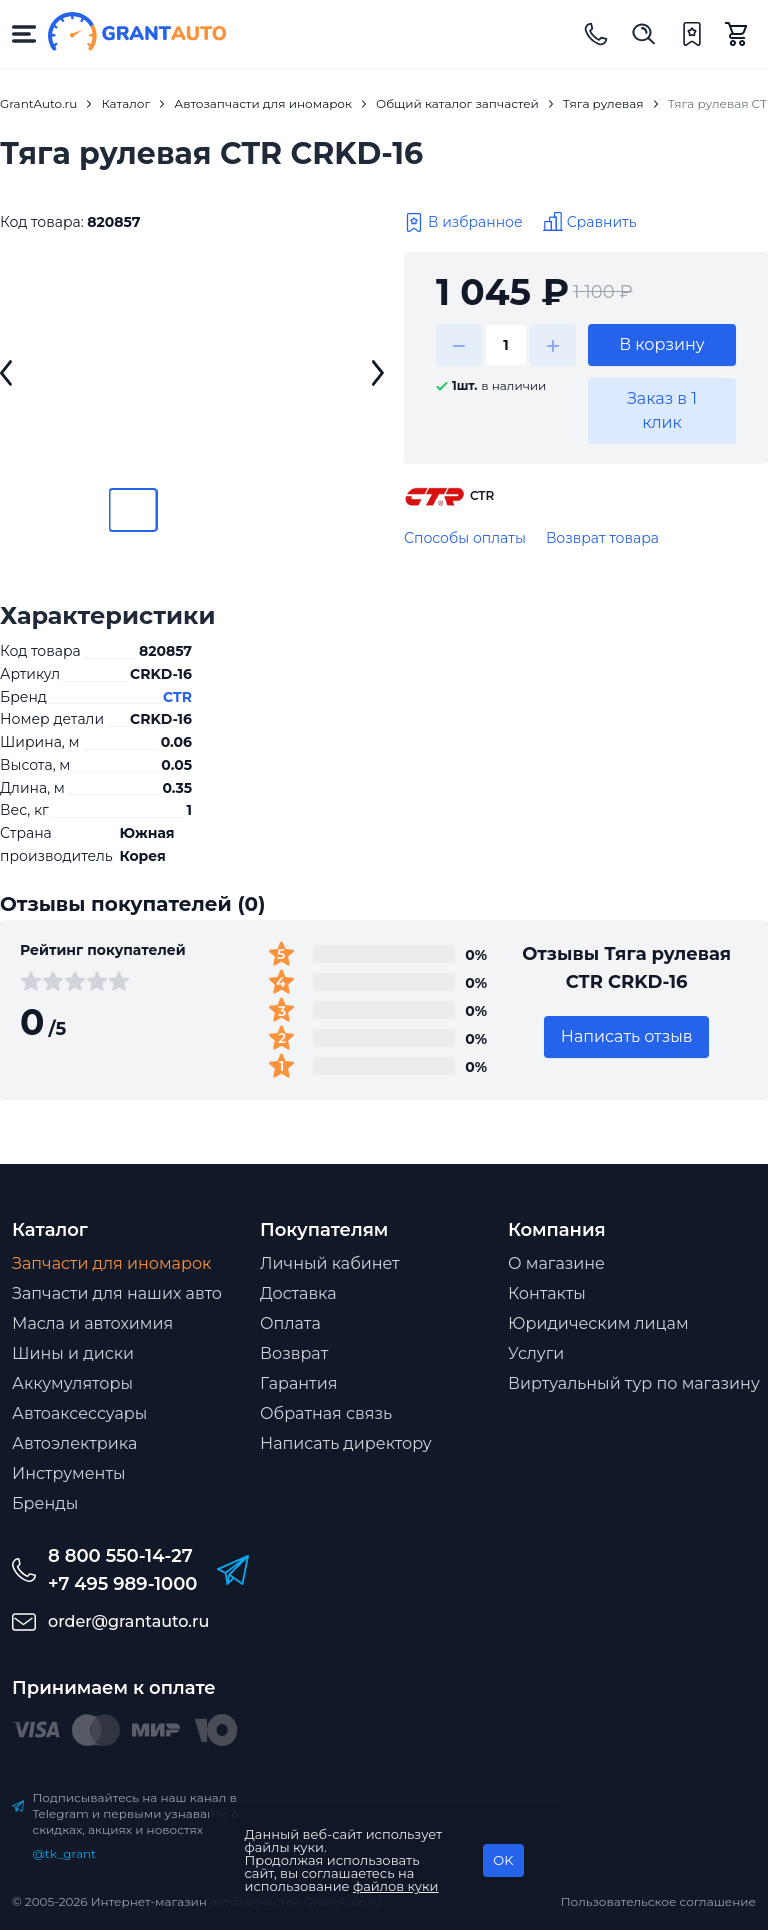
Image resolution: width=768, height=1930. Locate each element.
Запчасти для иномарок (111, 1263)
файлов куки (396, 1886)
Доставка (298, 1293)
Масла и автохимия (92, 1323)
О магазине (556, 1263)
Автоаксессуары (79, 1413)
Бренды (45, 1503)
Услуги (536, 1353)
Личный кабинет (330, 1263)
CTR (177, 697)
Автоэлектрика (74, 1443)
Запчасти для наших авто (117, 1293)
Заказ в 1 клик (662, 410)
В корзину (662, 344)
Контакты (547, 1293)
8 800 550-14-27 (120, 1556)
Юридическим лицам (598, 1323)
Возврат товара (602, 538)
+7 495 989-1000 (122, 1584)
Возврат (294, 1353)
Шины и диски (73, 1353)
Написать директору (346, 1443)
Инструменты (69, 1473)
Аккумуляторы (72, 1383)
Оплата (290, 1323)
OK (503, 1860)
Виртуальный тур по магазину (634, 1383)
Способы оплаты (465, 538)
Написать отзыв (627, 1036)
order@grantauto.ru (128, 1621)
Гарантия (298, 1383)
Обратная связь (326, 1413)
